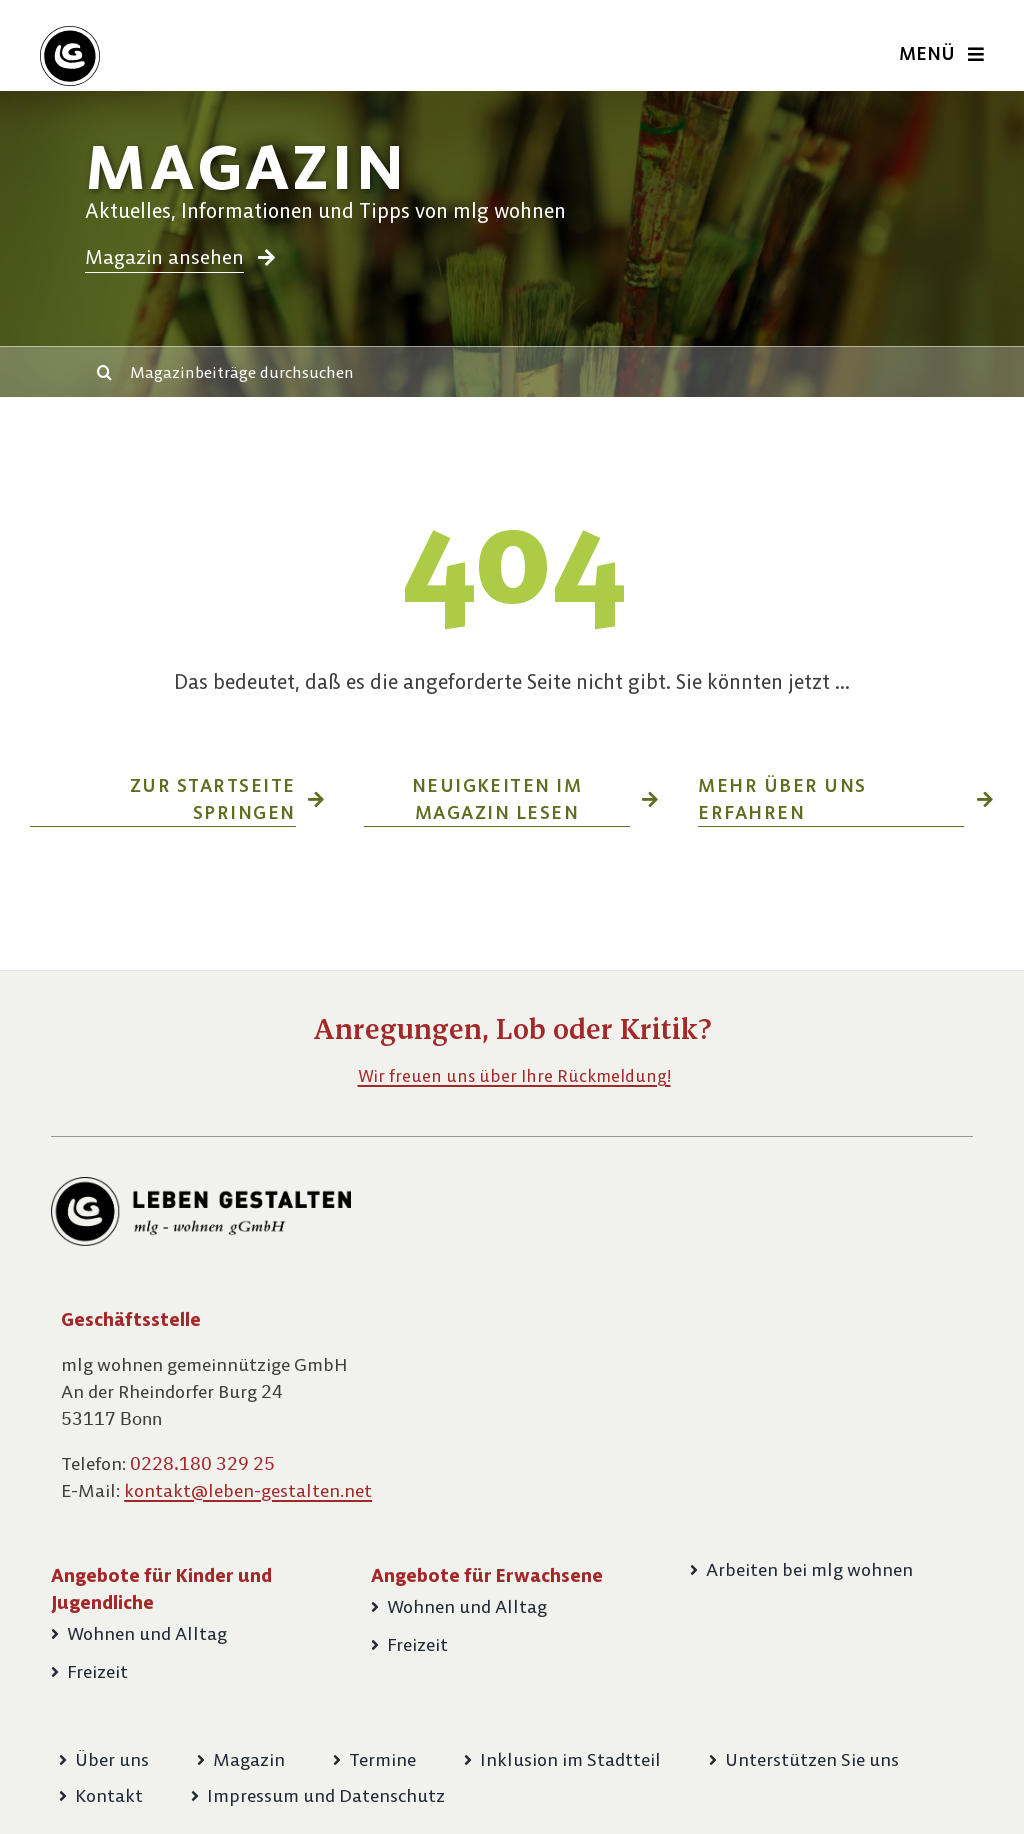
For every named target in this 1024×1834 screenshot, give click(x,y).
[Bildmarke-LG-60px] (70, 33)
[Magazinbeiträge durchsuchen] (537, 372)
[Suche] (105, 372)
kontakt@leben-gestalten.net (248, 1490)
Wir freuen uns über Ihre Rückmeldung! (514, 1076)
